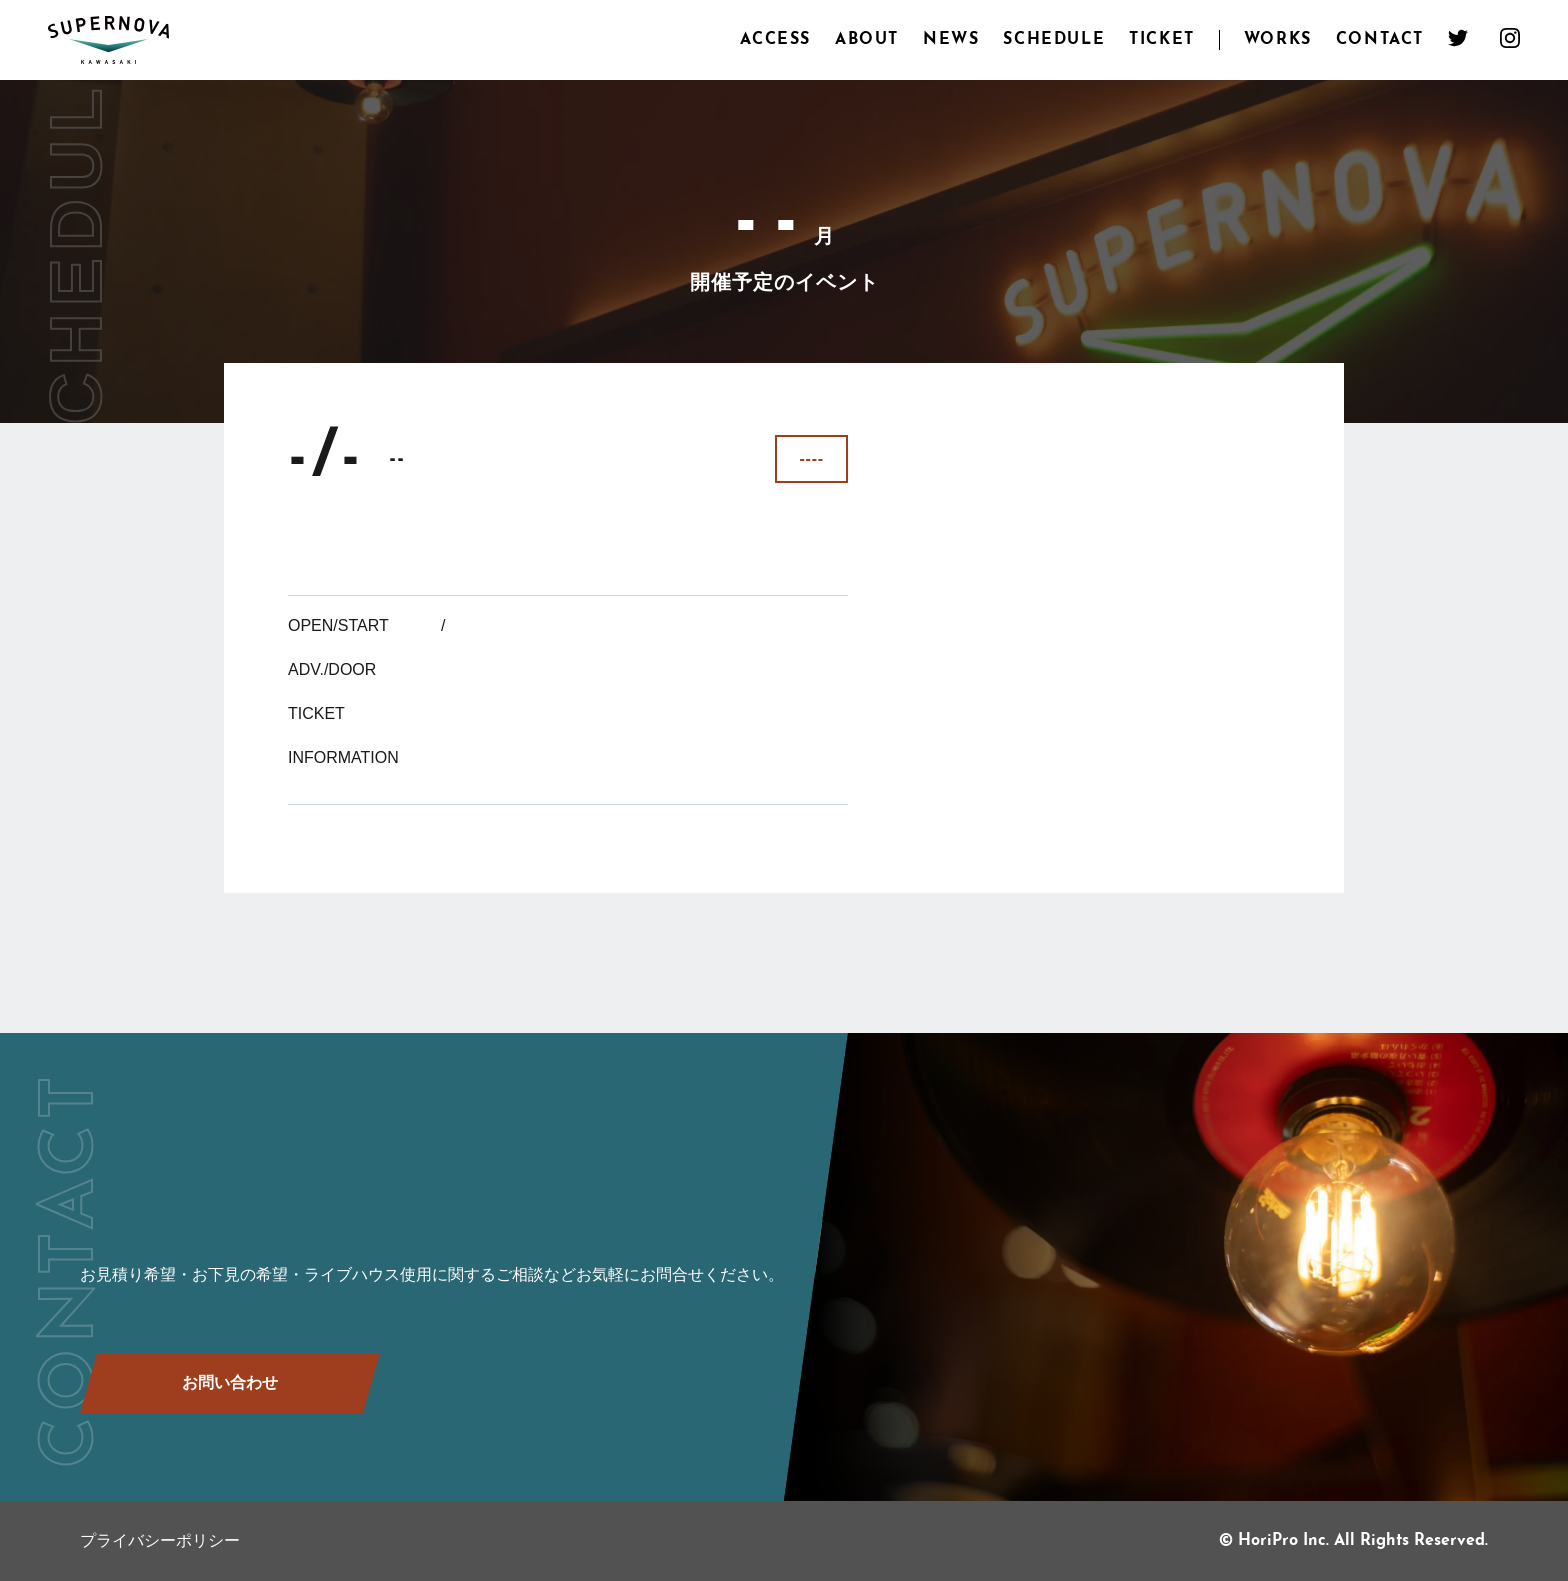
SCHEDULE (1054, 40)
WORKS (1278, 40)
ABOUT (867, 40)
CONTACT (1380, 40)
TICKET (1162, 40)
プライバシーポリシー (160, 1541)
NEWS (951, 40)
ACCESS (775, 40)
